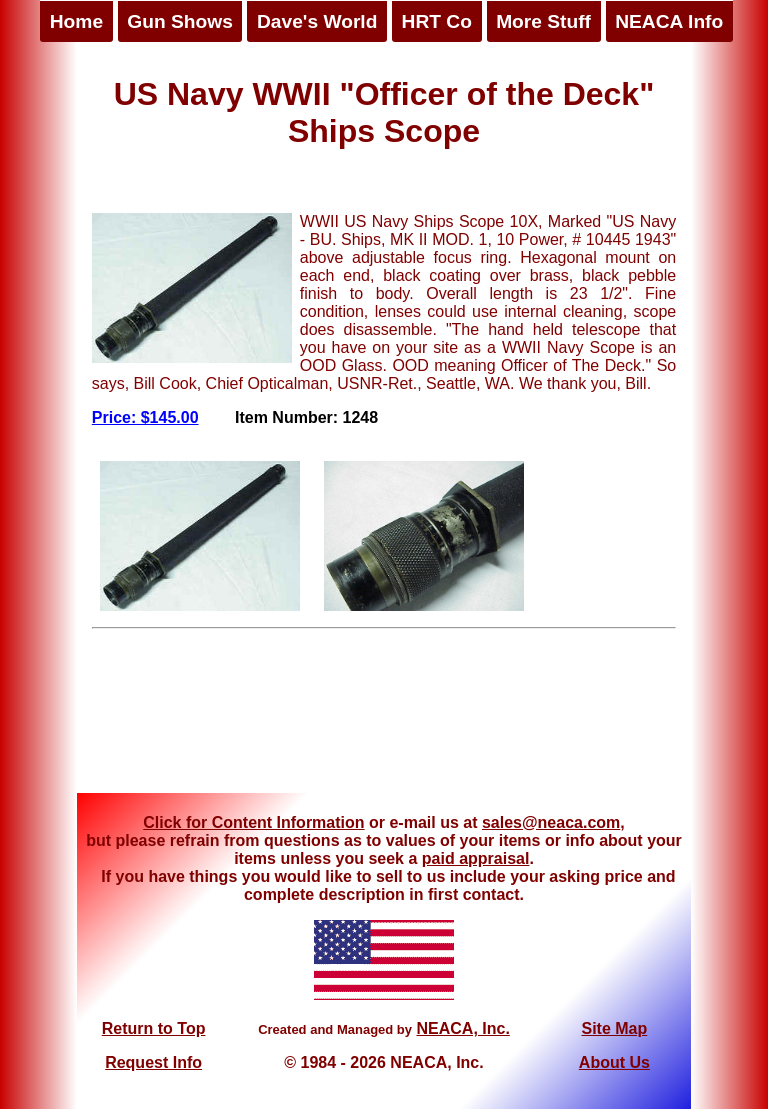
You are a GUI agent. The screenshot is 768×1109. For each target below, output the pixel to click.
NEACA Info (669, 21)
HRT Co (437, 21)
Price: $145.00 (145, 417)
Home (76, 21)
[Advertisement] (384, 718)
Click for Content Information (253, 822)
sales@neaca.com (551, 822)
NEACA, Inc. (462, 1028)
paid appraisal (476, 858)
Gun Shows (180, 21)
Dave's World (317, 21)
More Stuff (543, 21)
